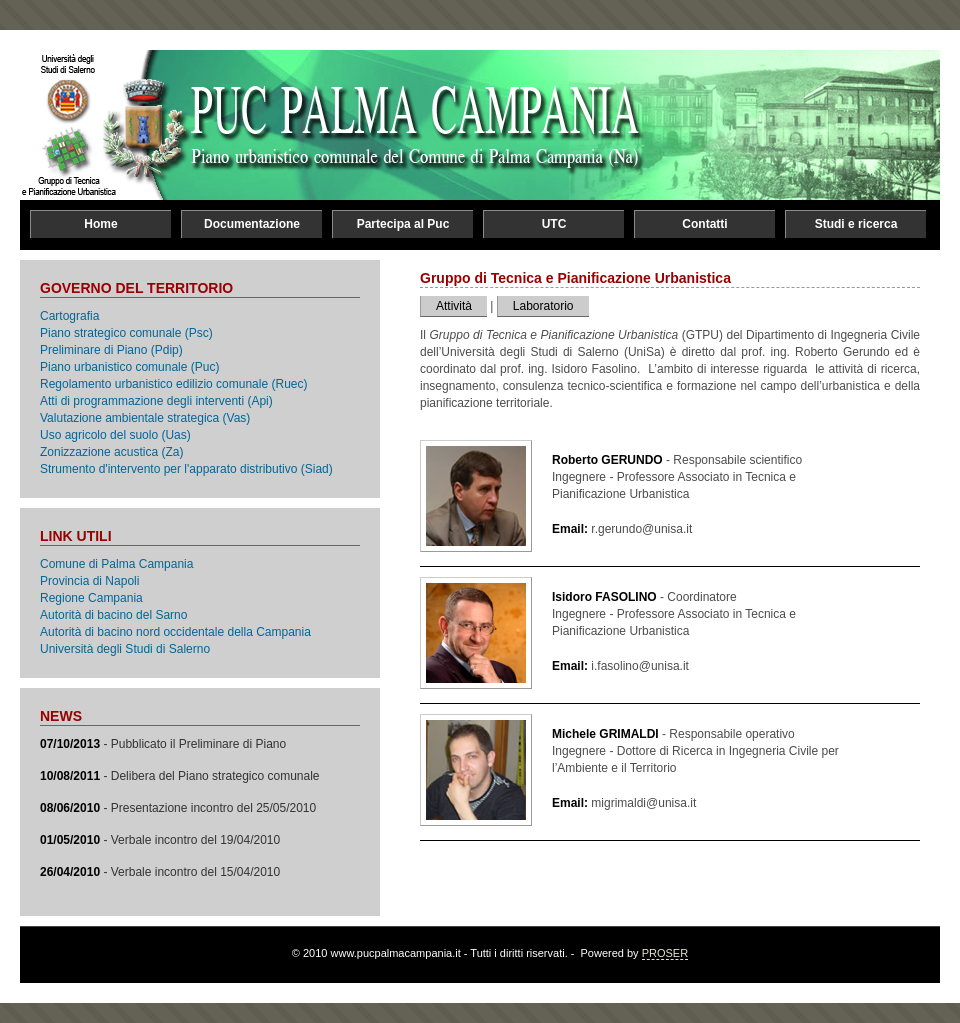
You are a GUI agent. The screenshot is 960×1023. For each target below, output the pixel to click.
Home (100, 224)
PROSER (665, 953)
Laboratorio (543, 306)
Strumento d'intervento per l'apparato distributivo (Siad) (186, 469)
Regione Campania (91, 598)
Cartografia (69, 316)
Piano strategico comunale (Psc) (126, 333)
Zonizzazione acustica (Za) (111, 452)
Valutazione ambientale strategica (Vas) (145, 418)
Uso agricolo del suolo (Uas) (115, 435)
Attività (454, 306)
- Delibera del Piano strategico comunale (180, 776)
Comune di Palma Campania (116, 564)
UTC (554, 224)
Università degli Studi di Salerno (125, 649)
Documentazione (252, 224)
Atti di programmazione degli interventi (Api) (156, 401)
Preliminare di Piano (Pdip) (111, 350)
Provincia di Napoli (89, 581)
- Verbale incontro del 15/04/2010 (160, 872)
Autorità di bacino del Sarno (113, 615)
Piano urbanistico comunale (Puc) (129, 367)
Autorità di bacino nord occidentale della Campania (175, 632)
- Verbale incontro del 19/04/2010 (160, 840)
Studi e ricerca (856, 224)
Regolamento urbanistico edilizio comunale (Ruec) (173, 384)
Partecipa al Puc (403, 224)
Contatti (704, 224)
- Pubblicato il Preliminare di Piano (163, 744)
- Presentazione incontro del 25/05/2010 (178, 808)
